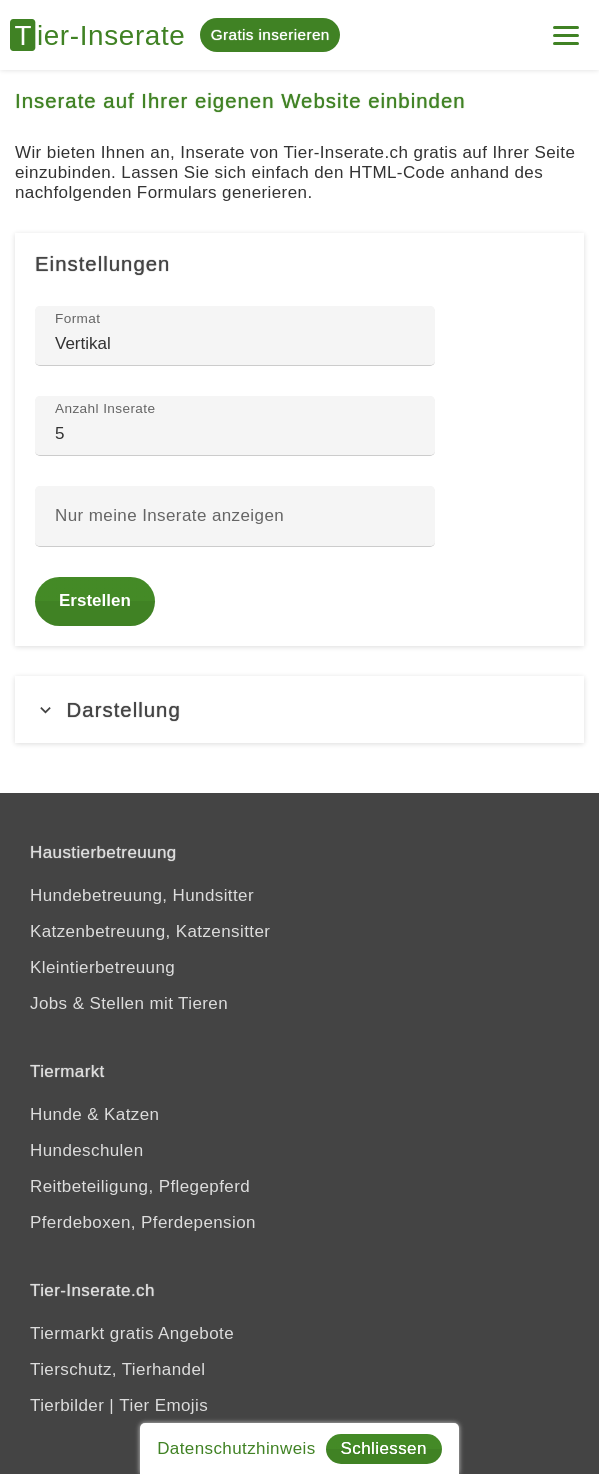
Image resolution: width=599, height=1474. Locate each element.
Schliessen (384, 1448)
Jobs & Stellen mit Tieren (129, 1003)
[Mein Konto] (566, 27)
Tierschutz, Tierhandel (117, 1369)
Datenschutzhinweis (236, 1448)
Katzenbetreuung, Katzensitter (150, 931)
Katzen (131, 1114)
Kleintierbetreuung (102, 967)
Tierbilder (67, 1405)
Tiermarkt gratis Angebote (132, 1333)
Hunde (56, 1114)
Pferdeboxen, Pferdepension (143, 1222)
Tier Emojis (163, 1405)
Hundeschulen (87, 1150)
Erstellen (95, 600)
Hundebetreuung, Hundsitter (142, 895)
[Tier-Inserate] (105, 35)
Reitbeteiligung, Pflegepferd (140, 1186)
